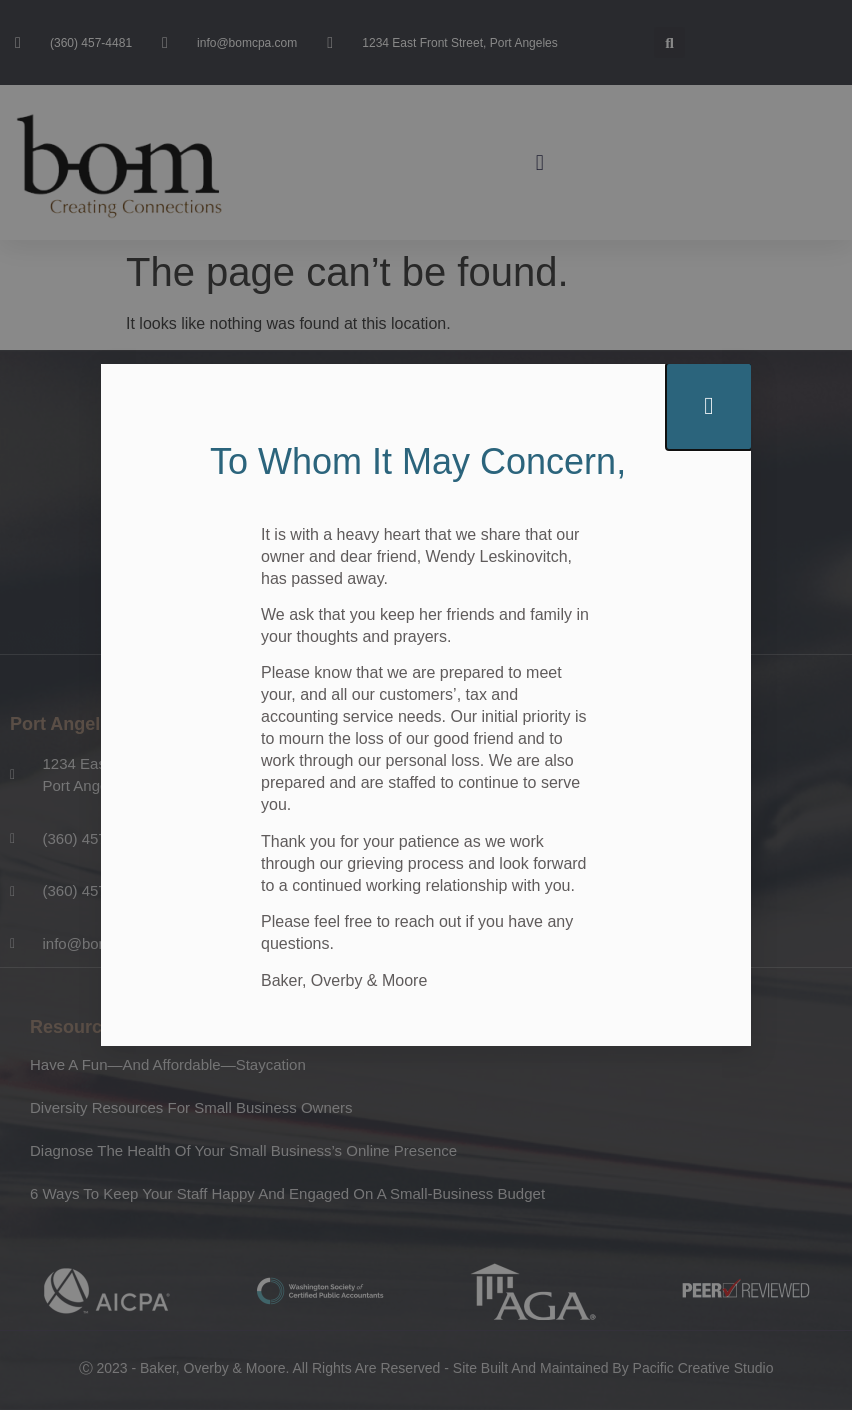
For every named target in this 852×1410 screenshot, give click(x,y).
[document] (426, 705)
